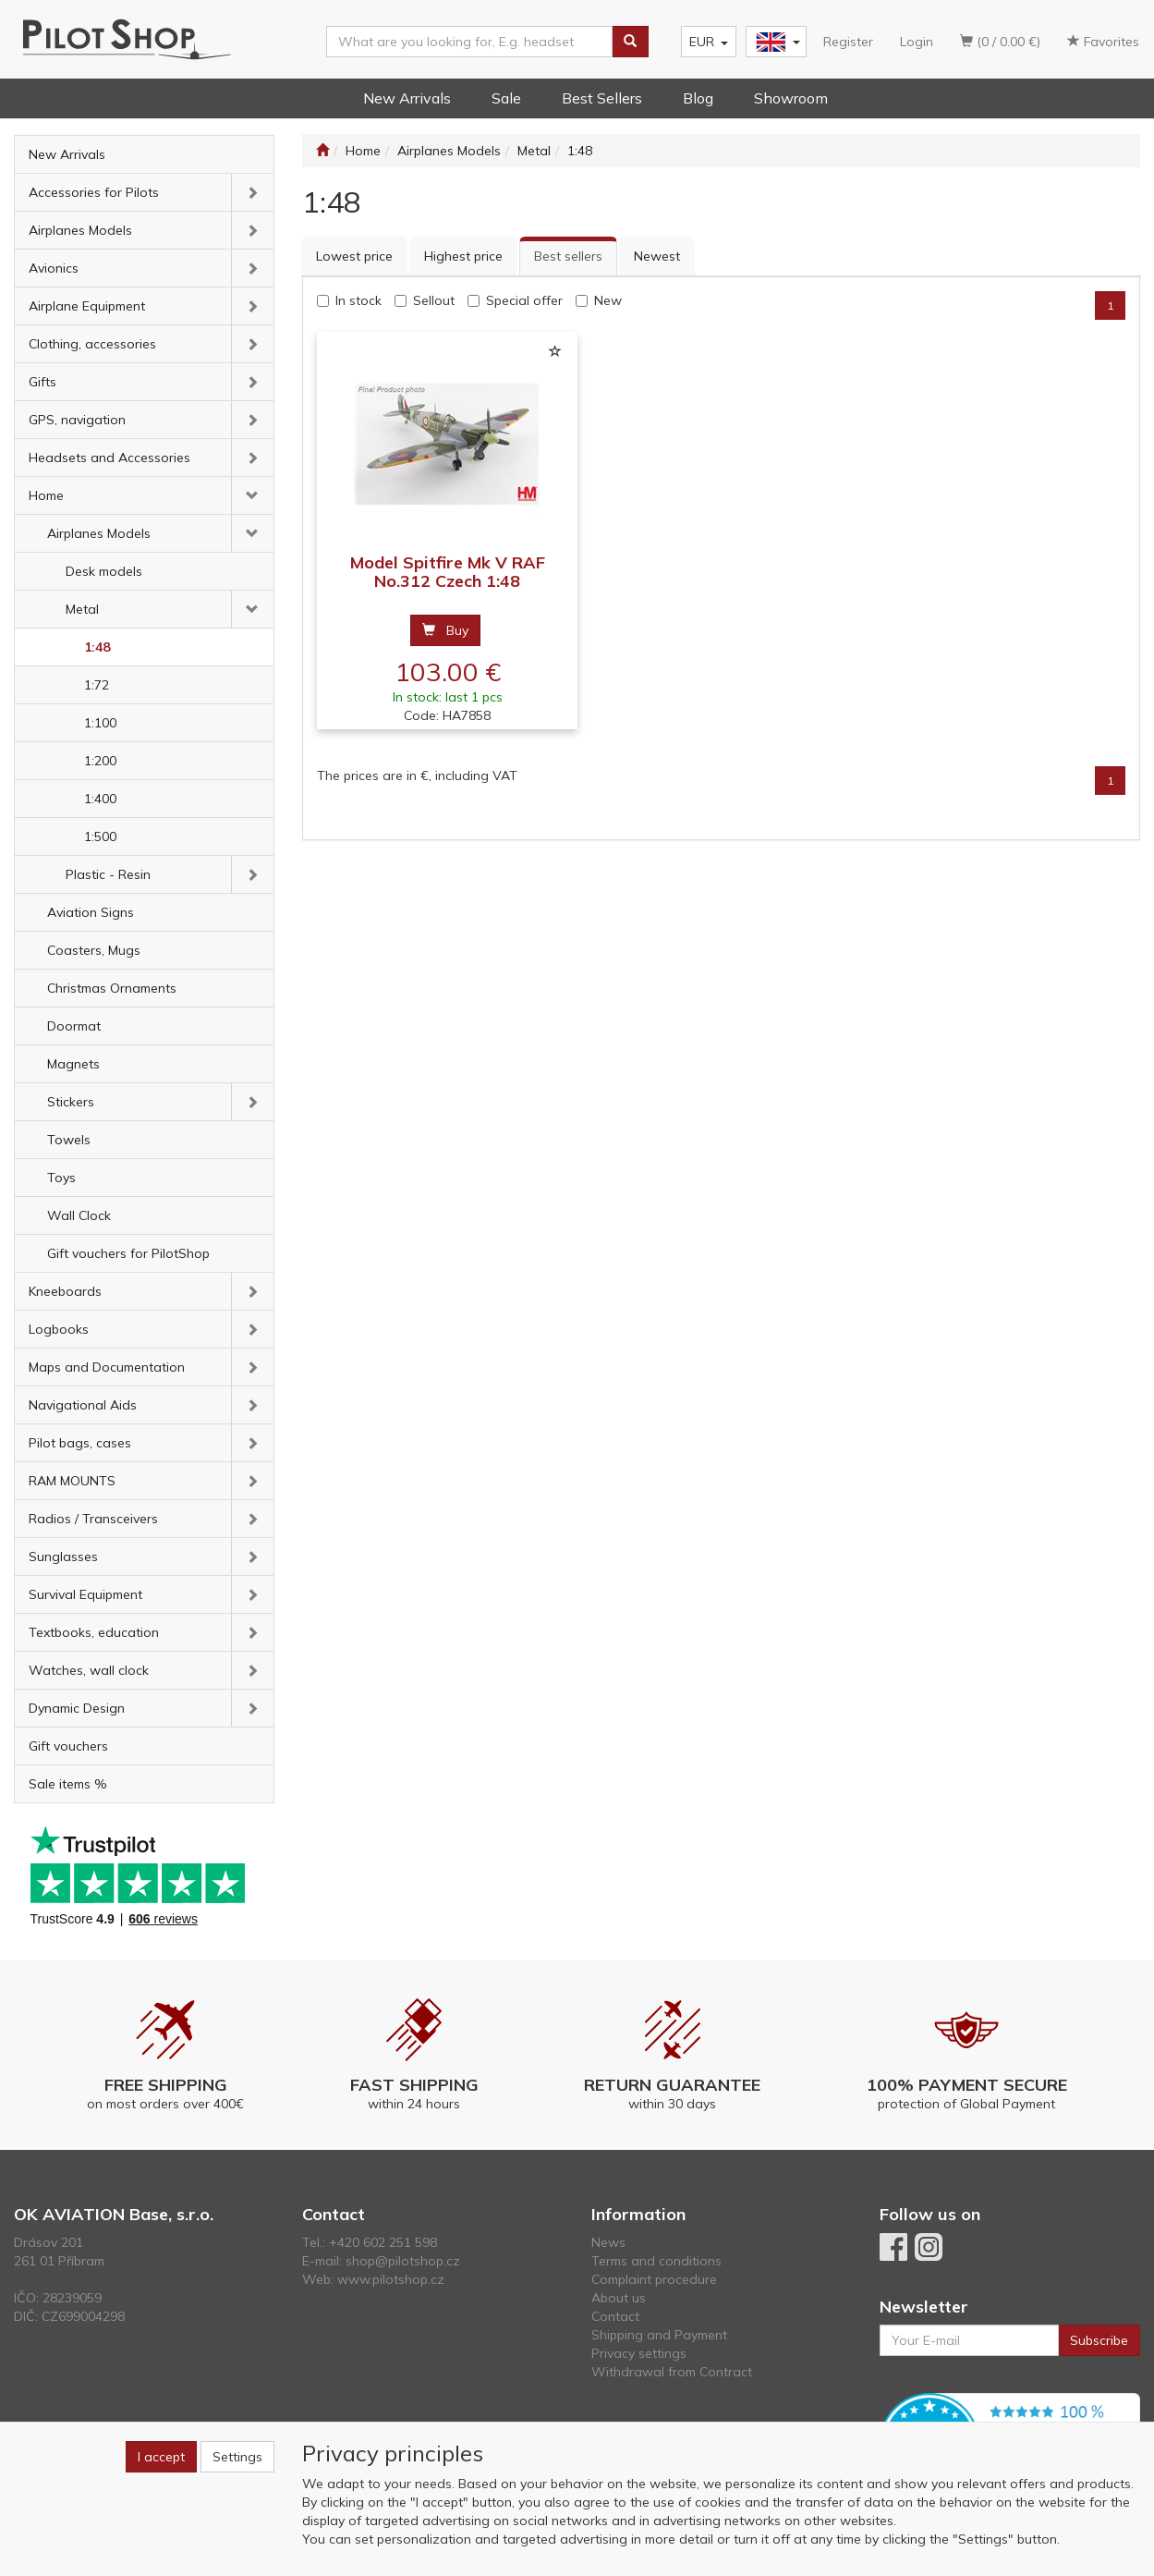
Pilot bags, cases (80, 1443)
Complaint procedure (654, 2279)
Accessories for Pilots (94, 192)
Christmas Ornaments (111, 988)
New (608, 300)
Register (848, 41)
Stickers (70, 1101)
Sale (506, 98)
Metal (82, 609)
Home (46, 495)
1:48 (97, 647)
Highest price (463, 256)
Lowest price (354, 256)
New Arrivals (407, 98)
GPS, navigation (77, 419)
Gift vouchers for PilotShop (128, 1253)
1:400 (100, 798)
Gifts (42, 381)
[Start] (322, 150)
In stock (358, 300)
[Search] (630, 41)
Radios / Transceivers (93, 1518)
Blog (698, 98)
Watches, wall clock (89, 1670)
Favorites (1103, 41)
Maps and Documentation (107, 1367)
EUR (708, 41)
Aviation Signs (90, 912)
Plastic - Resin (108, 874)
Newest (657, 256)
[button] (252, 192)
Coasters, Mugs (93, 950)
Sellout (434, 300)
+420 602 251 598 (383, 2242)
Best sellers (568, 256)
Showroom (791, 98)
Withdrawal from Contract (671, 2371)
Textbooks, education (94, 1632)
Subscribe (1099, 2340)
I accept (161, 2456)
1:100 (100, 722)
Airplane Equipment (87, 306)
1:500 (100, 836)
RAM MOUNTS (72, 1480)
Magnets (73, 1064)
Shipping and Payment (659, 2334)
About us (618, 2297)
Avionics (54, 268)
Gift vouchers (68, 1746)
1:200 (100, 760)
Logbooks (59, 1329)
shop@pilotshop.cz (403, 2260)
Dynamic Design (77, 1708)
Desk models (104, 571)
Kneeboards (65, 1291)
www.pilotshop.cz (390, 2279)
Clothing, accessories (92, 344)
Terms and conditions (656, 2260)
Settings (237, 2456)
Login (916, 41)
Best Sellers (602, 98)
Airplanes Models (80, 230)
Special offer (524, 300)
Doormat (74, 1026)
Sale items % (68, 1784)
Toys (61, 1177)
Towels (69, 1139)
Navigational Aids (83, 1405)
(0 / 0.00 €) (1000, 41)
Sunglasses (63, 1556)
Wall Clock (79, 1215)
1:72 (96, 685)
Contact (615, 2316)
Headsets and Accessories (109, 457)
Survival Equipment (85, 1594)
